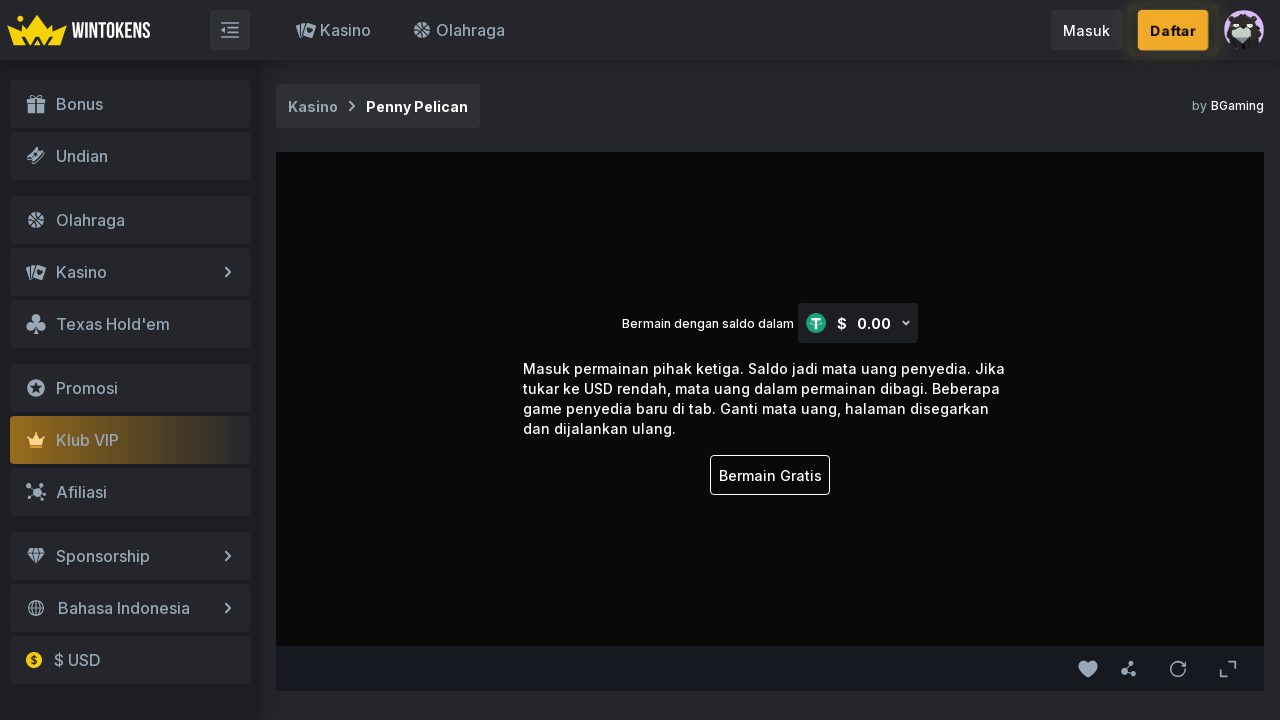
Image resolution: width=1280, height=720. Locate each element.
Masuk (1086, 30)
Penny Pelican (417, 106)
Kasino (333, 30)
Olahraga (458, 30)
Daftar (1173, 30)
